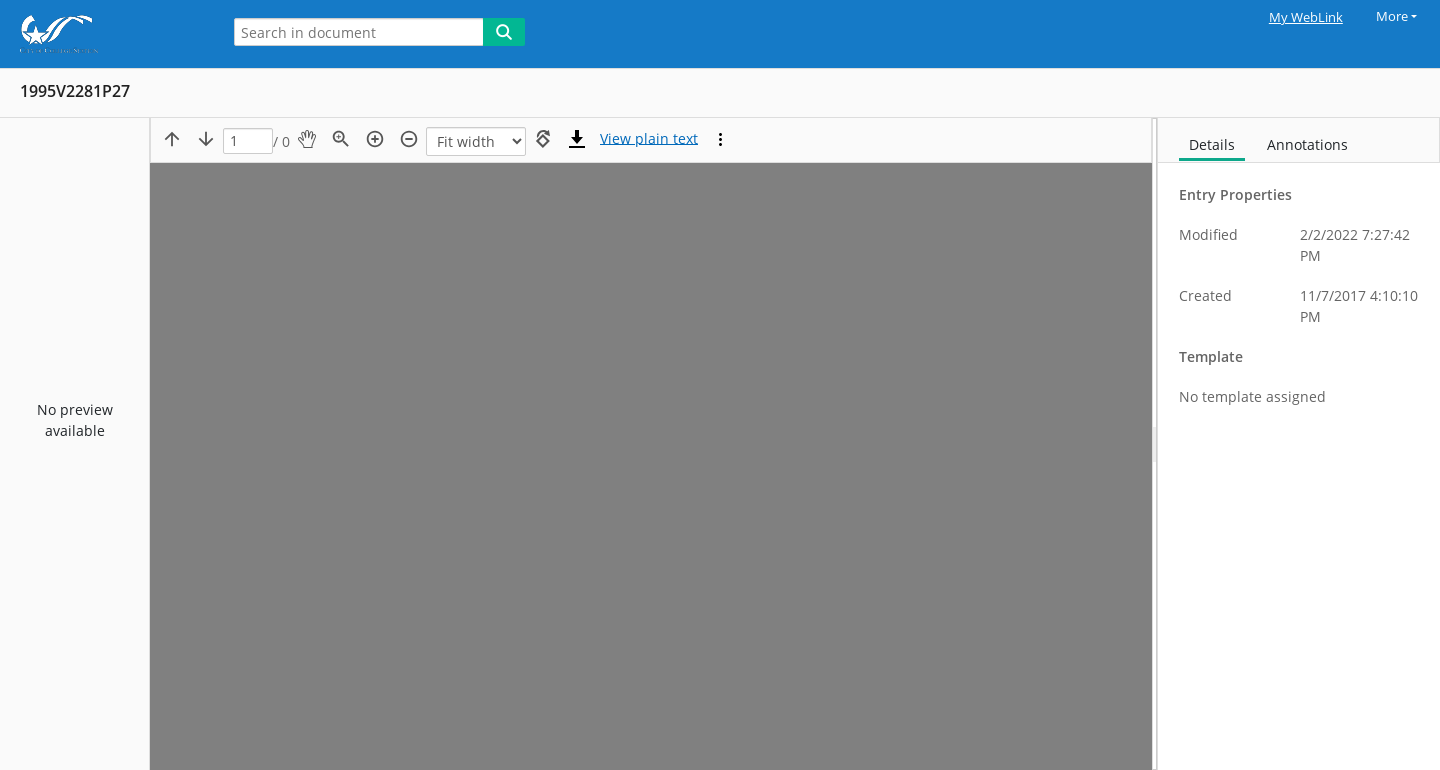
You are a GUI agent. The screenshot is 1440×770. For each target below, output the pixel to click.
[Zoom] (476, 141)
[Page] (248, 141)
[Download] (577, 139)
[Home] (105, 34)
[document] (1299, 444)
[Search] (504, 32)
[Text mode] (649, 139)
